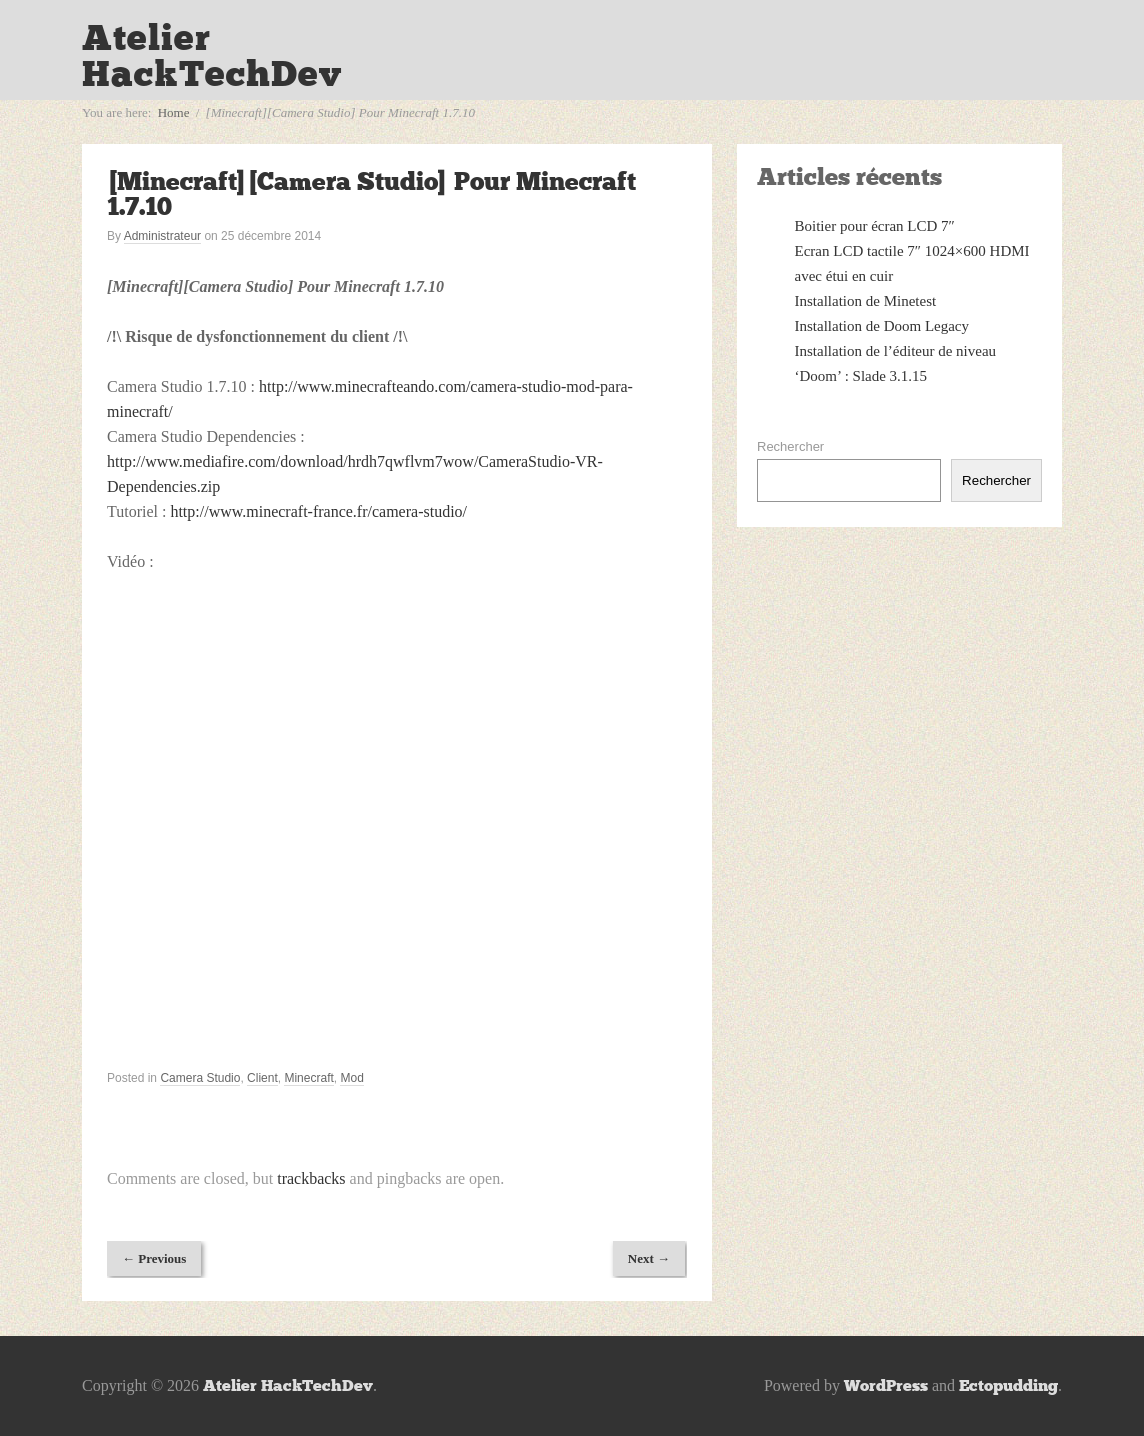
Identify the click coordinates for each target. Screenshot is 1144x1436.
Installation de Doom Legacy (882, 326)
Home (174, 112)
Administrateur (162, 236)
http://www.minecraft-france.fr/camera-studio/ (318, 511)
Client (262, 1078)
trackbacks (311, 1178)
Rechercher (790, 446)
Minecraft (308, 1078)
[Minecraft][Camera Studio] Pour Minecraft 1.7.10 (371, 194)
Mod (351, 1078)
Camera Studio (200, 1078)
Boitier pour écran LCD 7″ (875, 226)
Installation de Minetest (866, 301)
